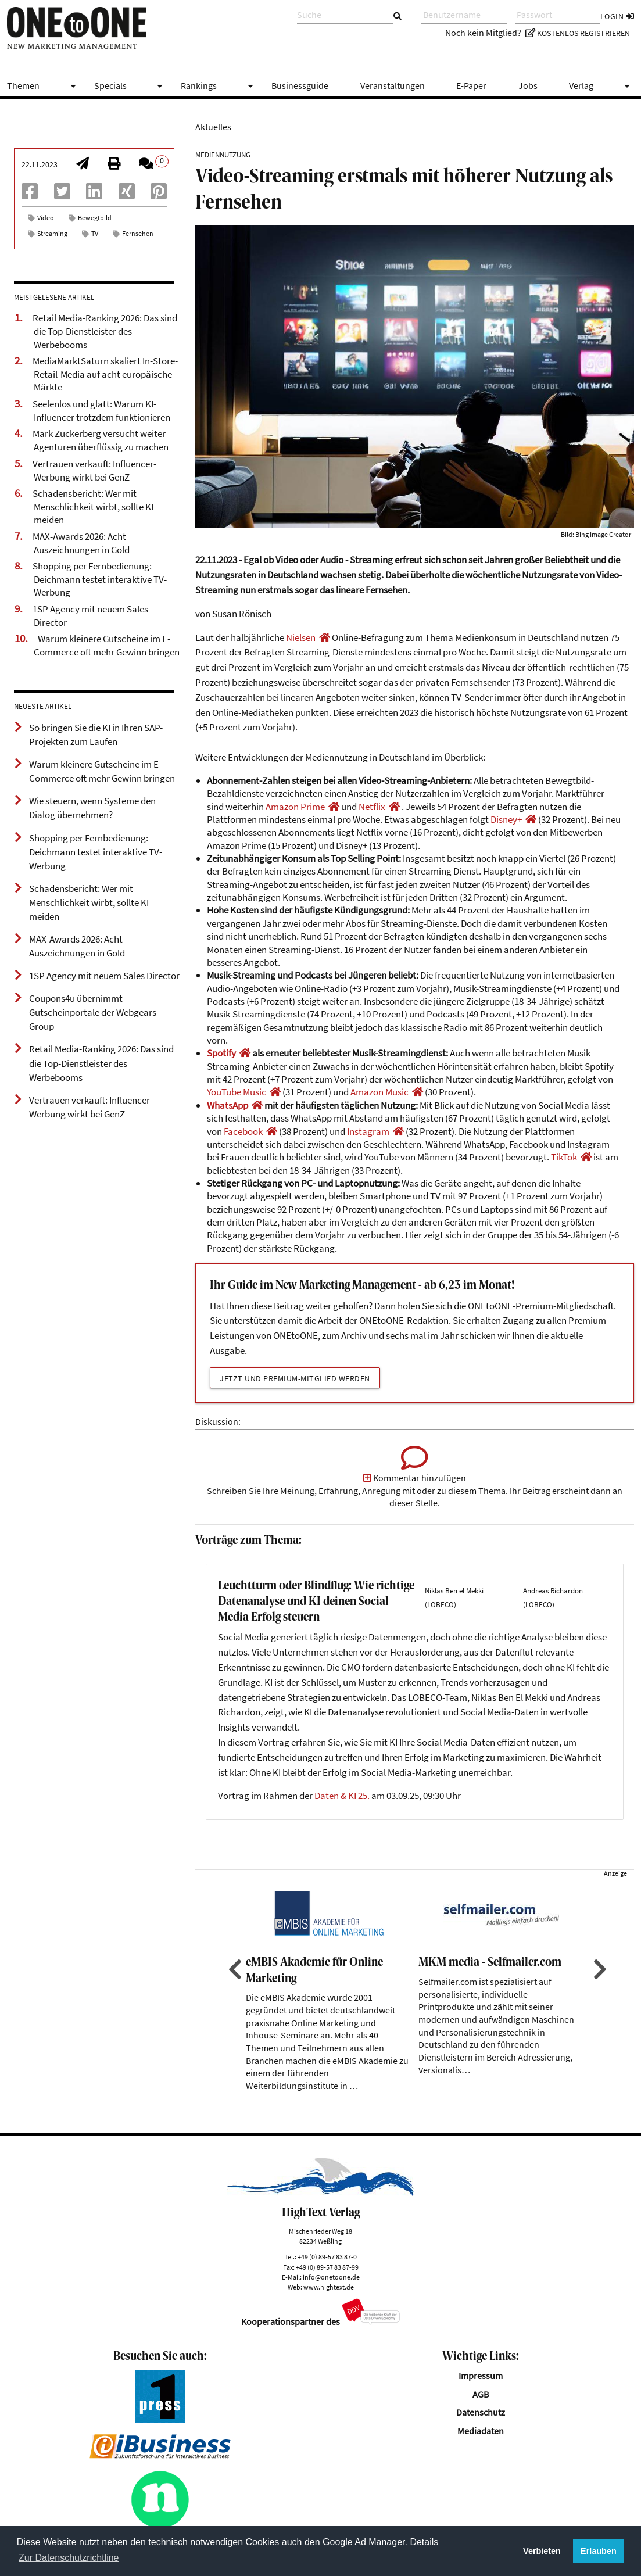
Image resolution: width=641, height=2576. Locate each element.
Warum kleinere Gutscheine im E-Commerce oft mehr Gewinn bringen (107, 645)
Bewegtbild (95, 217)
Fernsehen (137, 233)
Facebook (243, 1131)
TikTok (564, 1157)
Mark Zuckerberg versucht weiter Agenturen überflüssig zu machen (101, 440)
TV (94, 233)
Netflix (372, 806)
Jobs (528, 85)
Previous (233, 1999)
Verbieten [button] (542, 2551)
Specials (130, 86)
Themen (43, 86)
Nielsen (301, 637)
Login (617, 16)
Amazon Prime (295, 806)
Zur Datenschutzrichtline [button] (69, 2558)
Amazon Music (379, 1091)
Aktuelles (213, 126)
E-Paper (471, 85)
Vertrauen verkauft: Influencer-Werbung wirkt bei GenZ (94, 470)
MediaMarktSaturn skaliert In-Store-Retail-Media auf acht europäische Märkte (105, 373)
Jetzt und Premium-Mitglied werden (295, 1378)
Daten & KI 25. (342, 1825)
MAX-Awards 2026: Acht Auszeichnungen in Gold (81, 543)
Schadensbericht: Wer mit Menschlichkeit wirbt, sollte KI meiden (93, 506)
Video (45, 217)
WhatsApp (227, 1105)
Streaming (52, 233)
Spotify (221, 1053)
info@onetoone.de (331, 2307)
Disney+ (506, 819)
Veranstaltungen (392, 85)
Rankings (219, 86)
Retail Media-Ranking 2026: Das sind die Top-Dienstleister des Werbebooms (105, 330)
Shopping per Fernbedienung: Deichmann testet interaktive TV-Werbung (100, 579)
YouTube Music (236, 1091)
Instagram (368, 1131)
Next (598, 1999)
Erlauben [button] (599, 2551)
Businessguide (299, 85)
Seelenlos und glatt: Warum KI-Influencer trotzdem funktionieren (101, 410)
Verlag (601, 86)
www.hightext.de (328, 2317)
